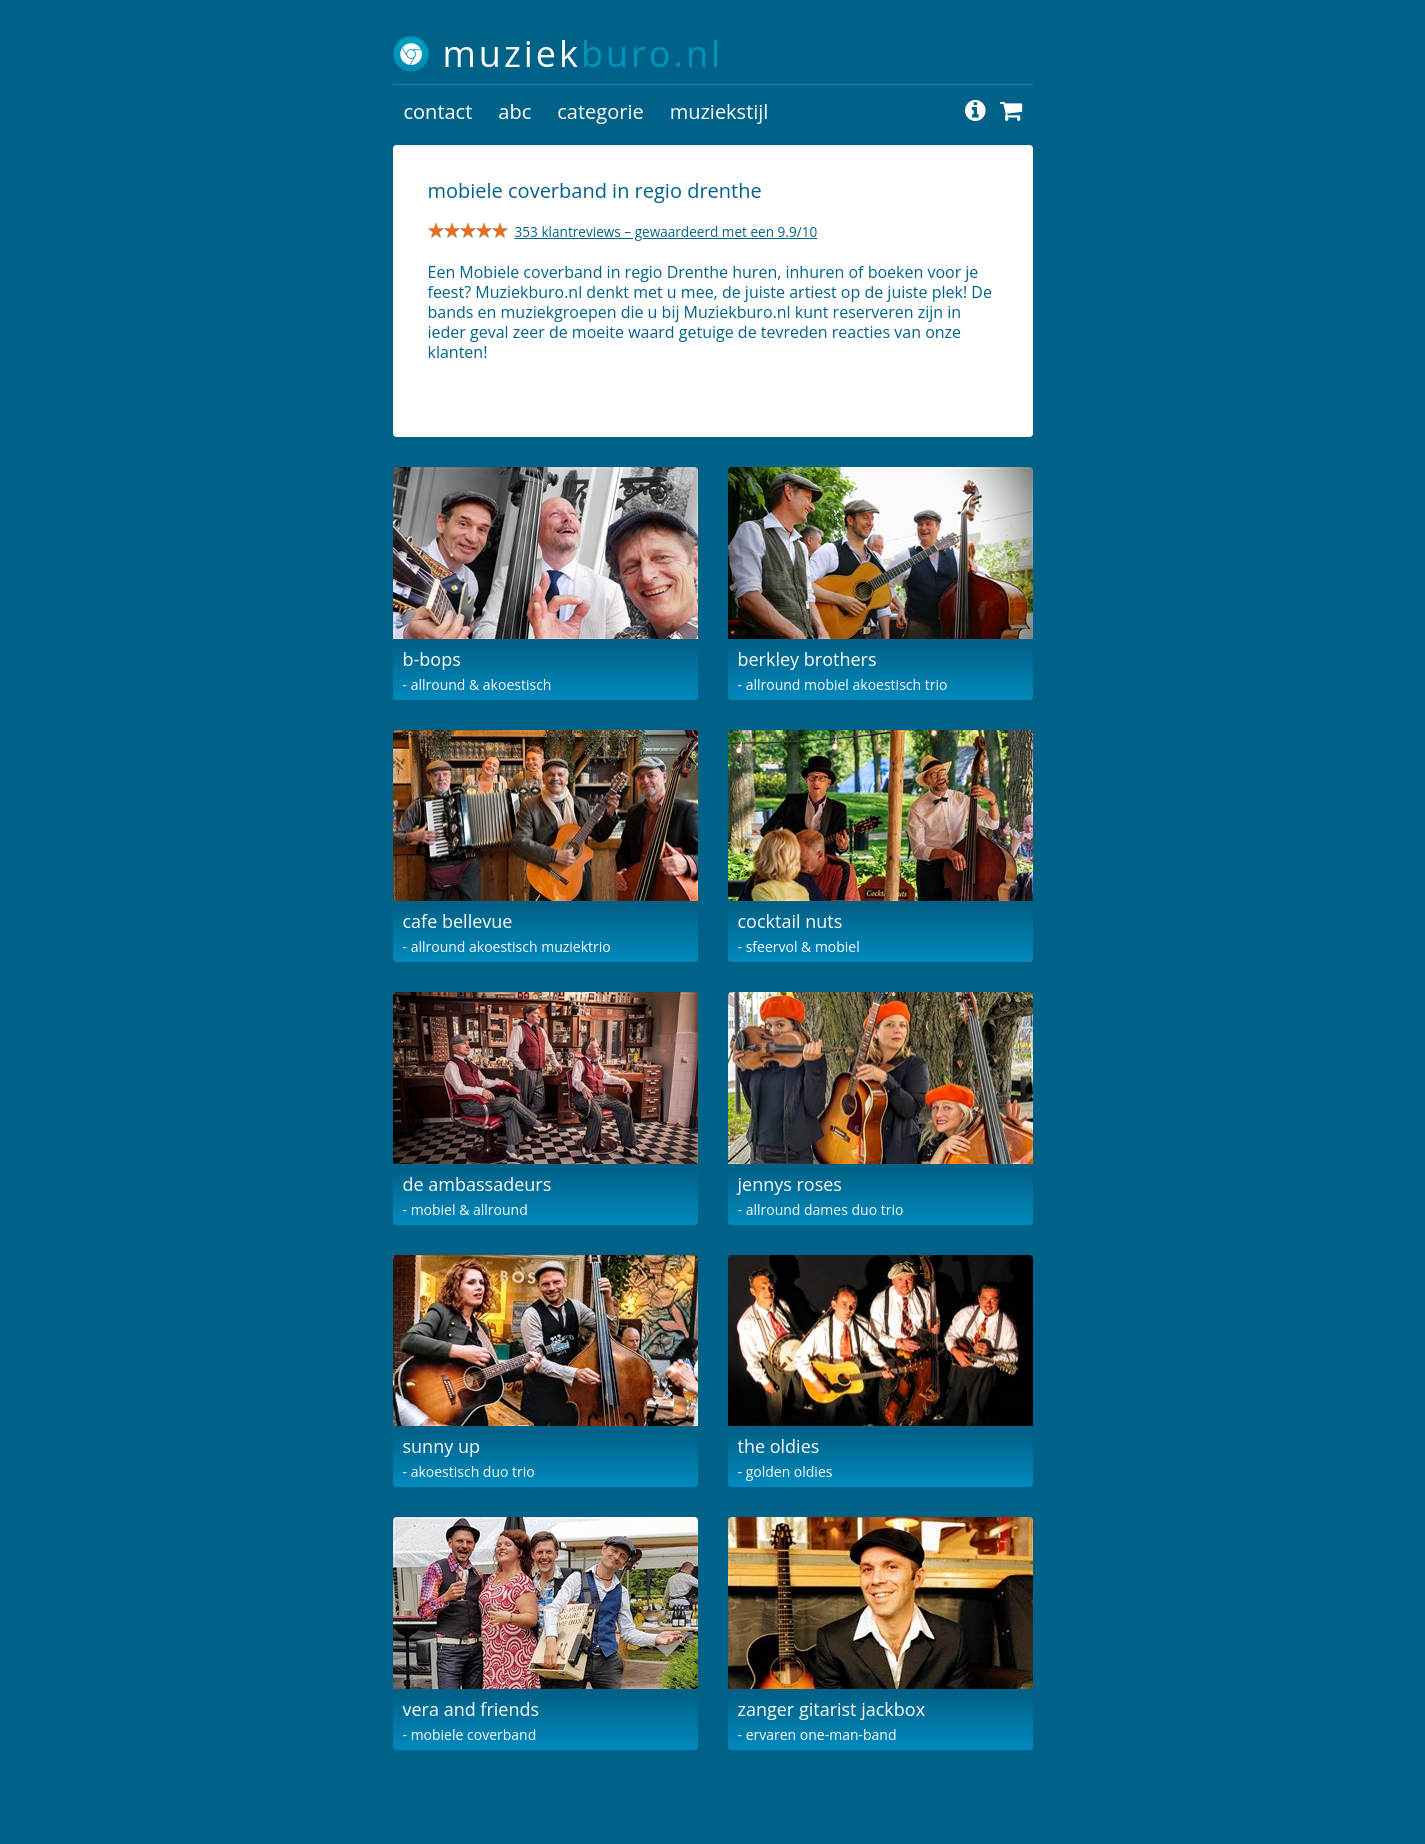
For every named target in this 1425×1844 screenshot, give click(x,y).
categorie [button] (600, 111)
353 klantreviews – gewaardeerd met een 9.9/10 (666, 231)
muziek (583, 53)
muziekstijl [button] (719, 111)
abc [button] (514, 111)
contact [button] (438, 111)
